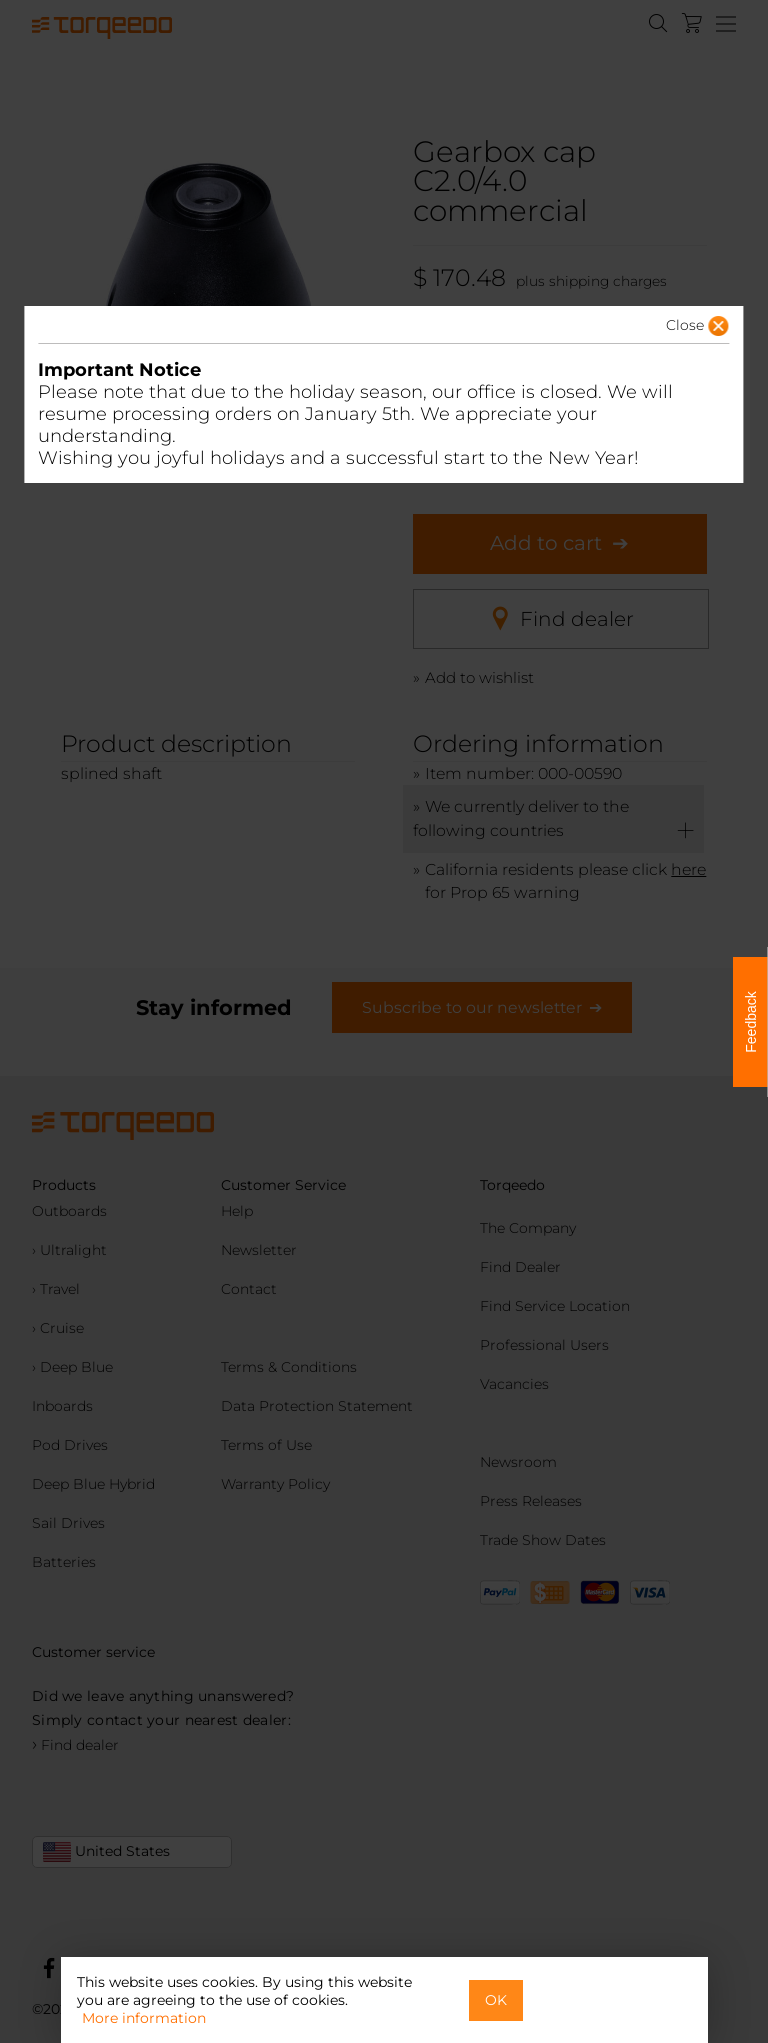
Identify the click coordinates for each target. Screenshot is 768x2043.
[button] (666, 331)
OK (496, 2000)
